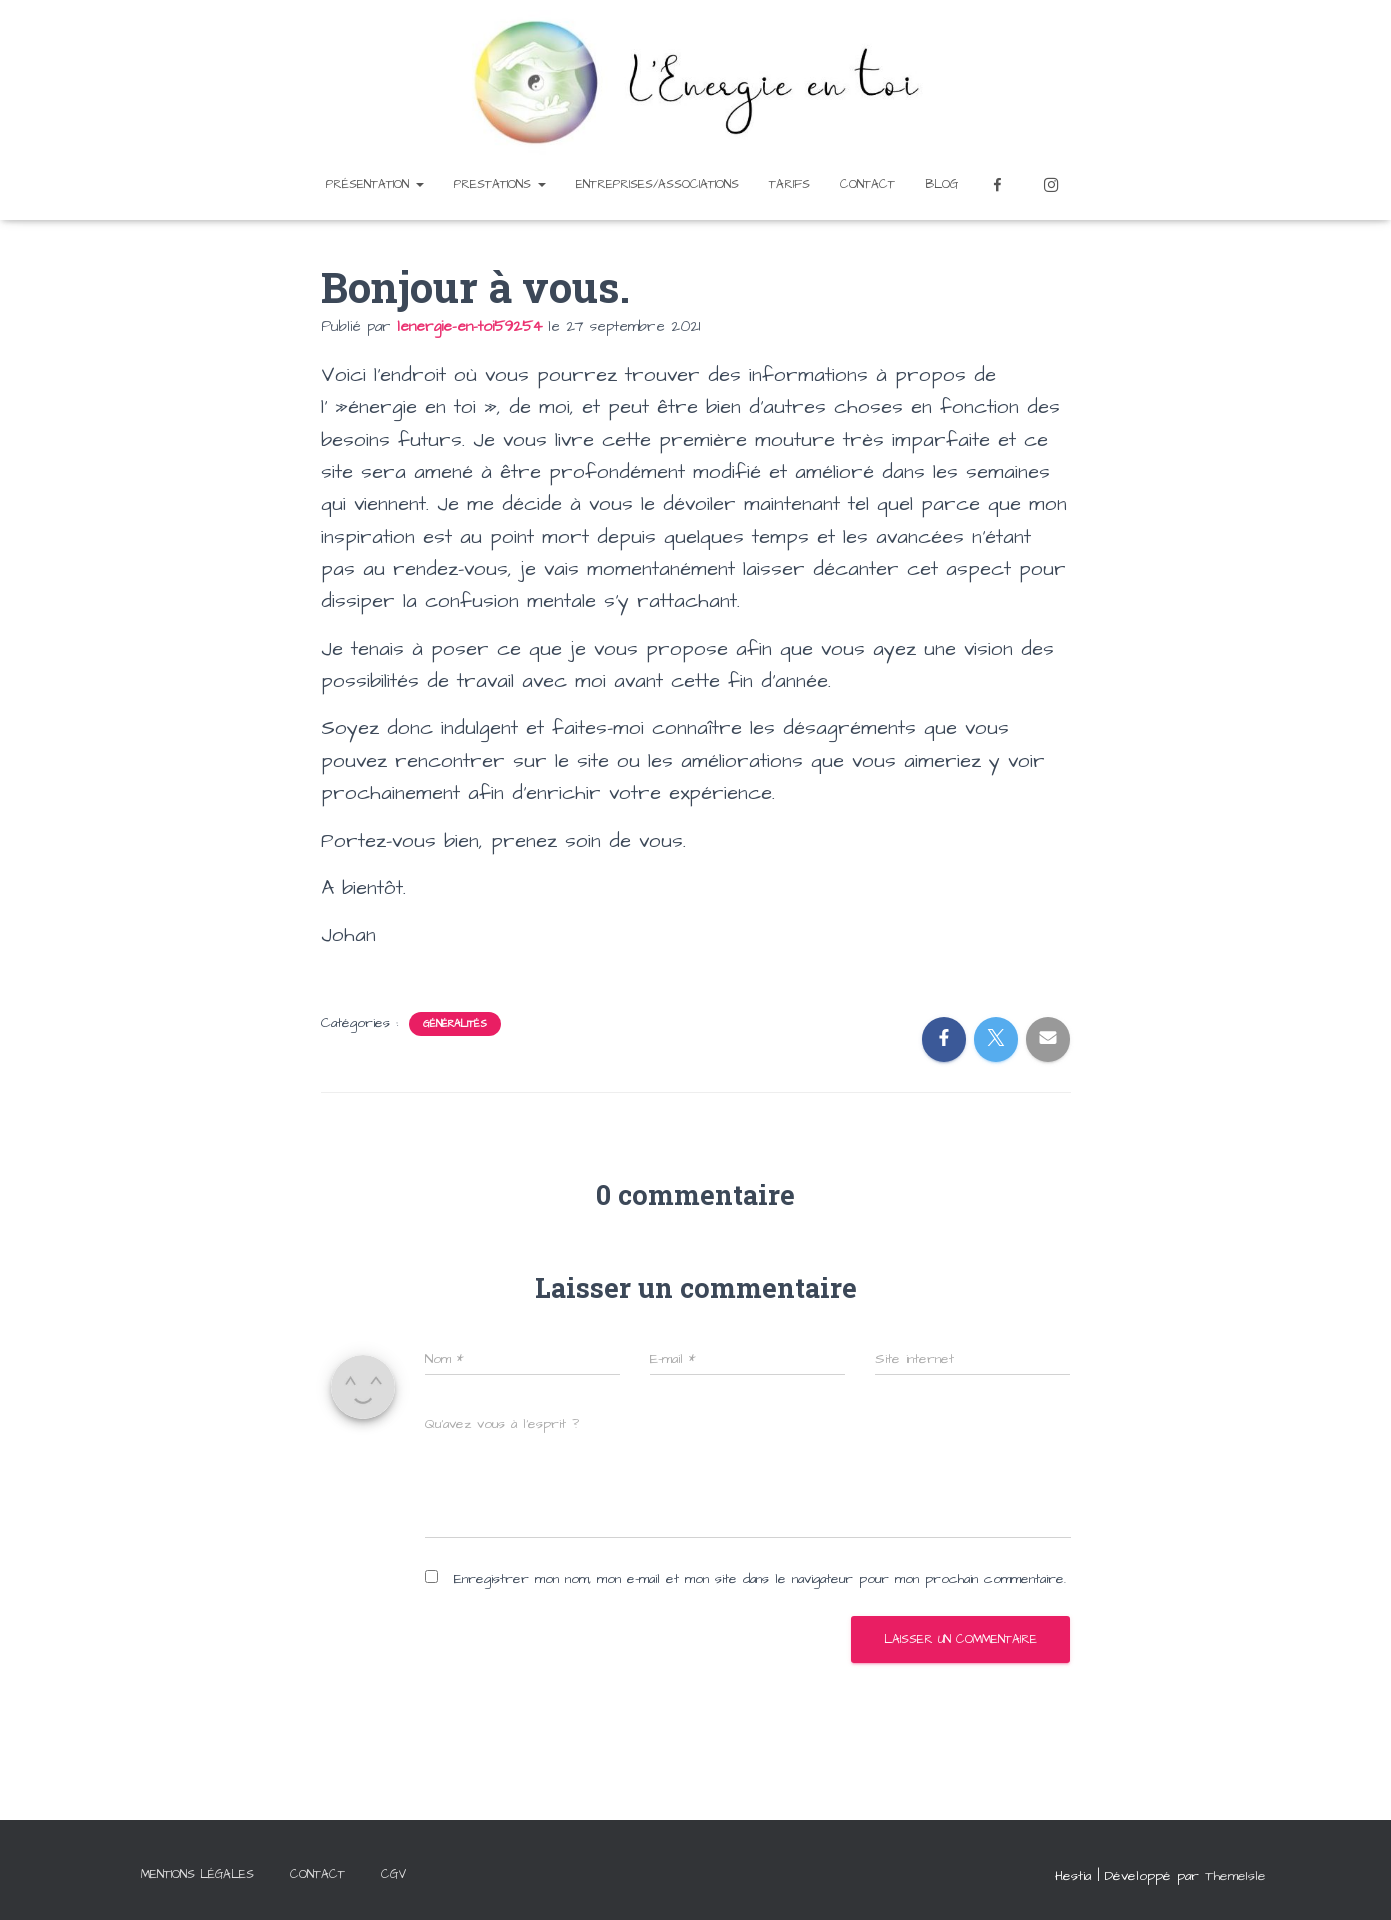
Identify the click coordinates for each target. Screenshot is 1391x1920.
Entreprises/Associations (657, 184)
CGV (394, 1874)
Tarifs (789, 184)
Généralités (455, 1024)
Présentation (375, 184)
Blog (941, 184)
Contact (867, 184)
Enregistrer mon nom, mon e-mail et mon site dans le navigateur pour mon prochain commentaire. (760, 1579)
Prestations (500, 184)
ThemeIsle (1235, 1876)
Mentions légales (197, 1874)
